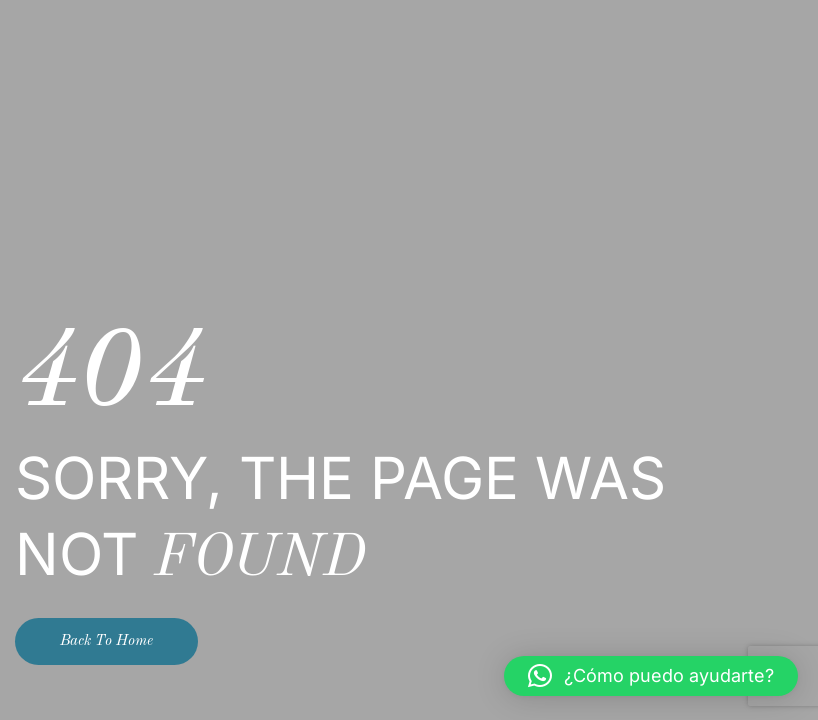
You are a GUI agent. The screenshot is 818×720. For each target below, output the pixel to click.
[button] (651, 676)
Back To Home (106, 641)
